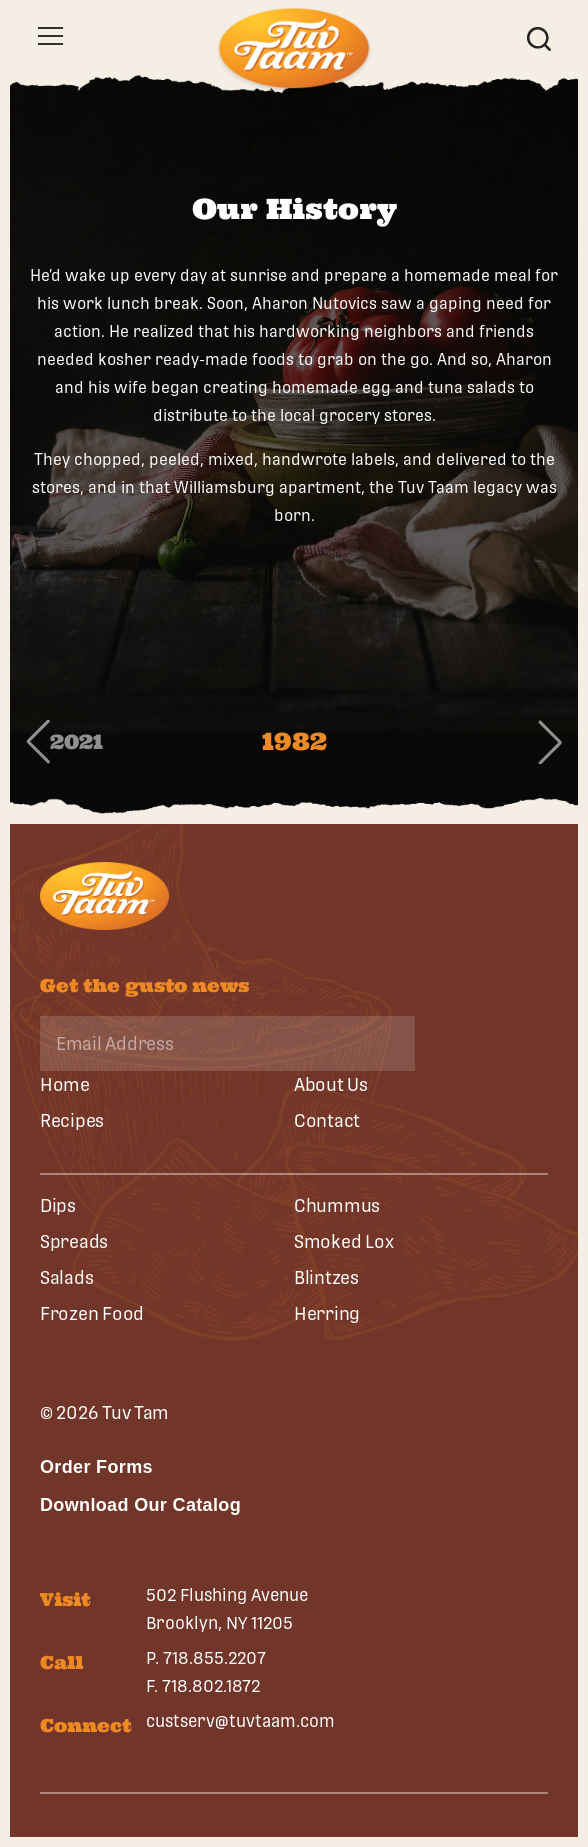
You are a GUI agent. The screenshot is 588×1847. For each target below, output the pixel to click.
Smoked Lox (343, 1241)
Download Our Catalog (140, 1505)
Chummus (337, 1205)
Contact (327, 1120)
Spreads (74, 1241)
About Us (331, 1084)
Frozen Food (92, 1313)
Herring (327, 1313)
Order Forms (96, 1467)
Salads (66, 1277)
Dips (58, 1205)
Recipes (72, 1120)
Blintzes (326, 1277)
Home (65, 1084)
